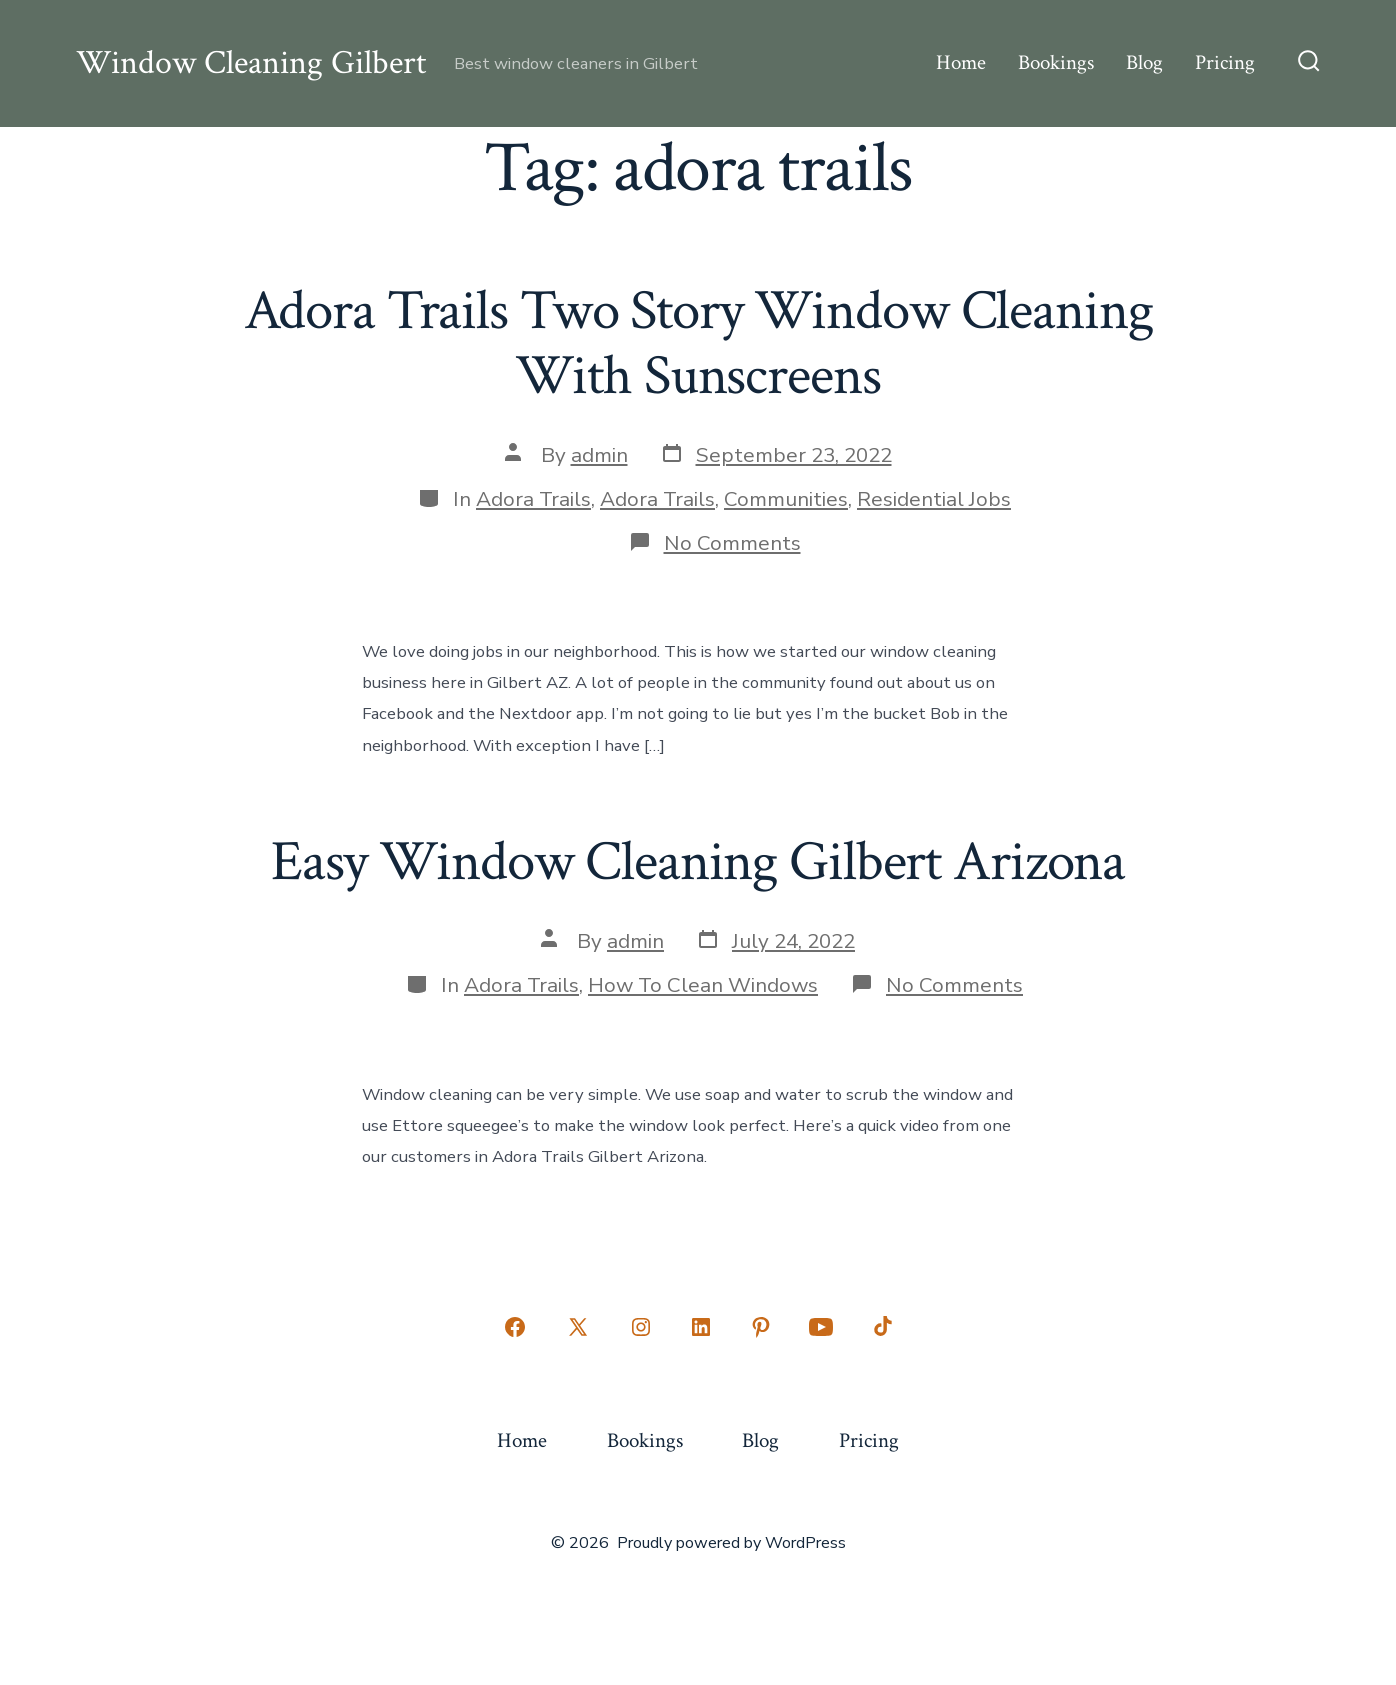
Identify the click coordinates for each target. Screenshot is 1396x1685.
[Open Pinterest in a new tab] (761, 1327)
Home (961, 62)
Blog (1144, 62)
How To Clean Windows (703, 985)
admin (599, 455)
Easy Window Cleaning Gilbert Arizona (698, 862)
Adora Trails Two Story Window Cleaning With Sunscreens (698, 343)
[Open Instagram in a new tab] (641, 1327)
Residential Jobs (934, 499)
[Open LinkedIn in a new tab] (701, 1327)
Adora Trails (533, 499)
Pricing (1225, 62)
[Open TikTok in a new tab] (881, 1327)
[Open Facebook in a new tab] (515, 1327)
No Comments (732, 543)
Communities (786, 499)
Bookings (1056, 62)
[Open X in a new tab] (578, 1327)
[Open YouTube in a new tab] (821, 1327)
